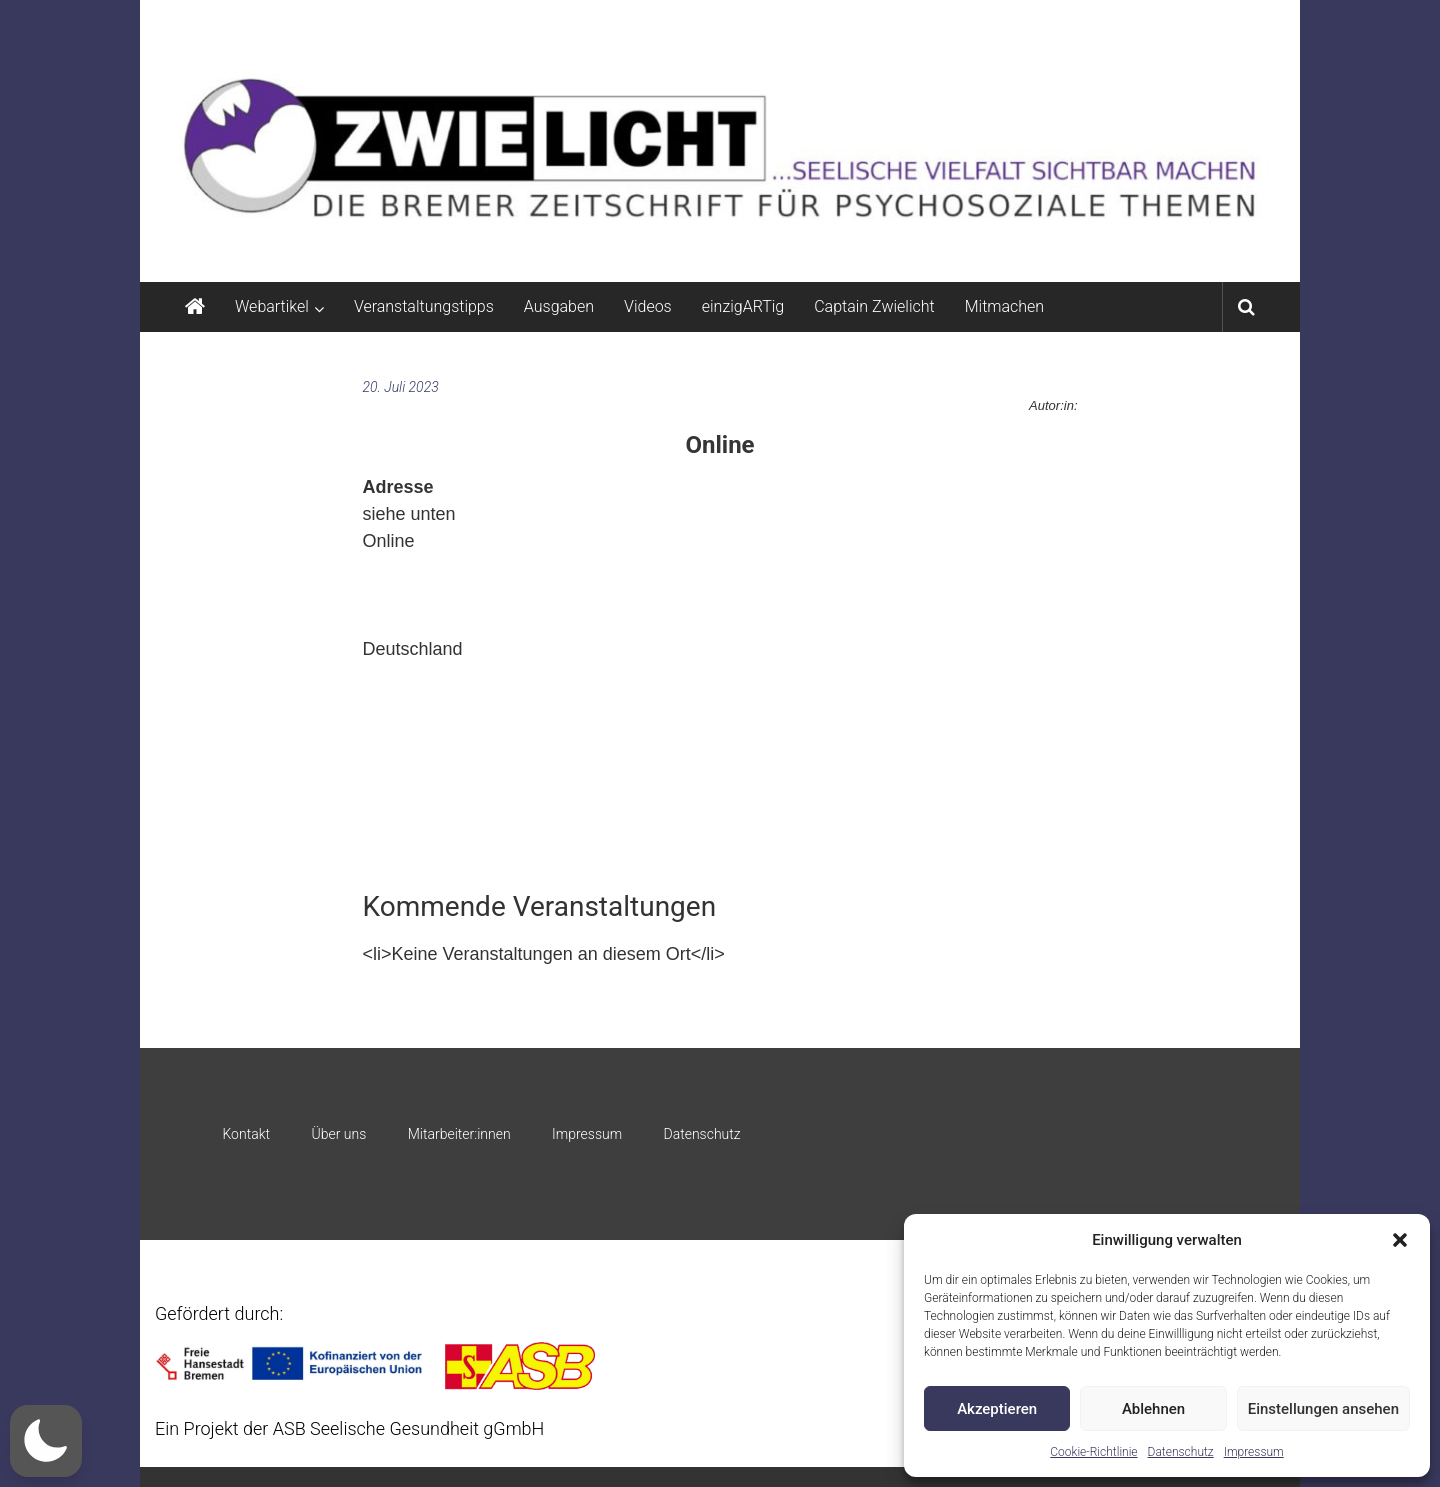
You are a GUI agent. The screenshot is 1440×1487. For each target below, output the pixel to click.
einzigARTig (743, 306)
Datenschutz (1181, 1452)
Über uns (338, 1134)
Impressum (1254, 1452)
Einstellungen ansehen (1323, 1409)
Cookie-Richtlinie (1093, 1452)
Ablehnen (1153, 1409)
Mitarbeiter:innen (459, 1134)
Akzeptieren (997, 1409)
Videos (648, 306)
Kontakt (246, 1134)
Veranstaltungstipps (424, 306)
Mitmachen (1004, 306)
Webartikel (272, 306)
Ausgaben (559, 306)
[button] (1400, 1240)
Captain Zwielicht (874, 306)
